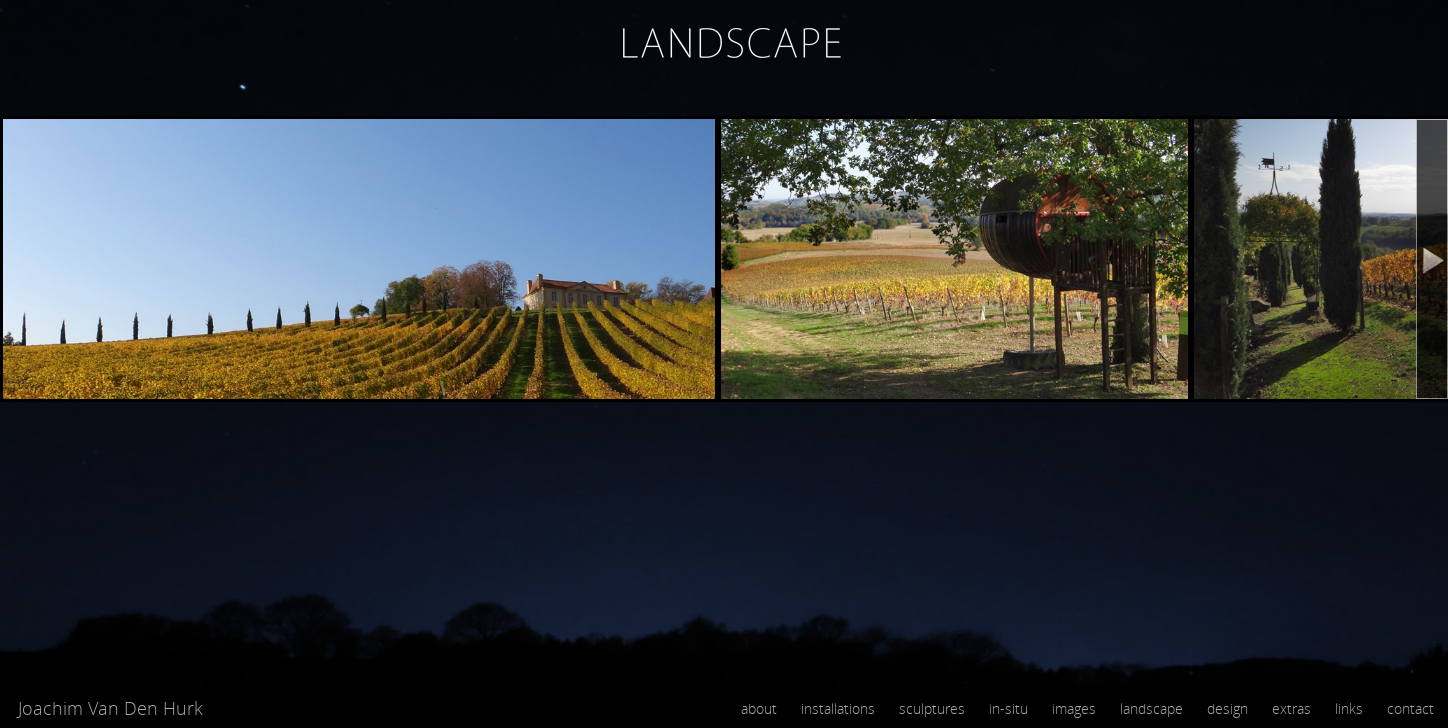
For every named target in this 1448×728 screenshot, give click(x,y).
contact (1410, 708)
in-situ (1008, 708)
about (759, 708)
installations (838, 708)
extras (1291, 708)
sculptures (932, 708)
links (1349, 708)
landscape (1151, 708)
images (1074, 708)
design (1227, 708)
